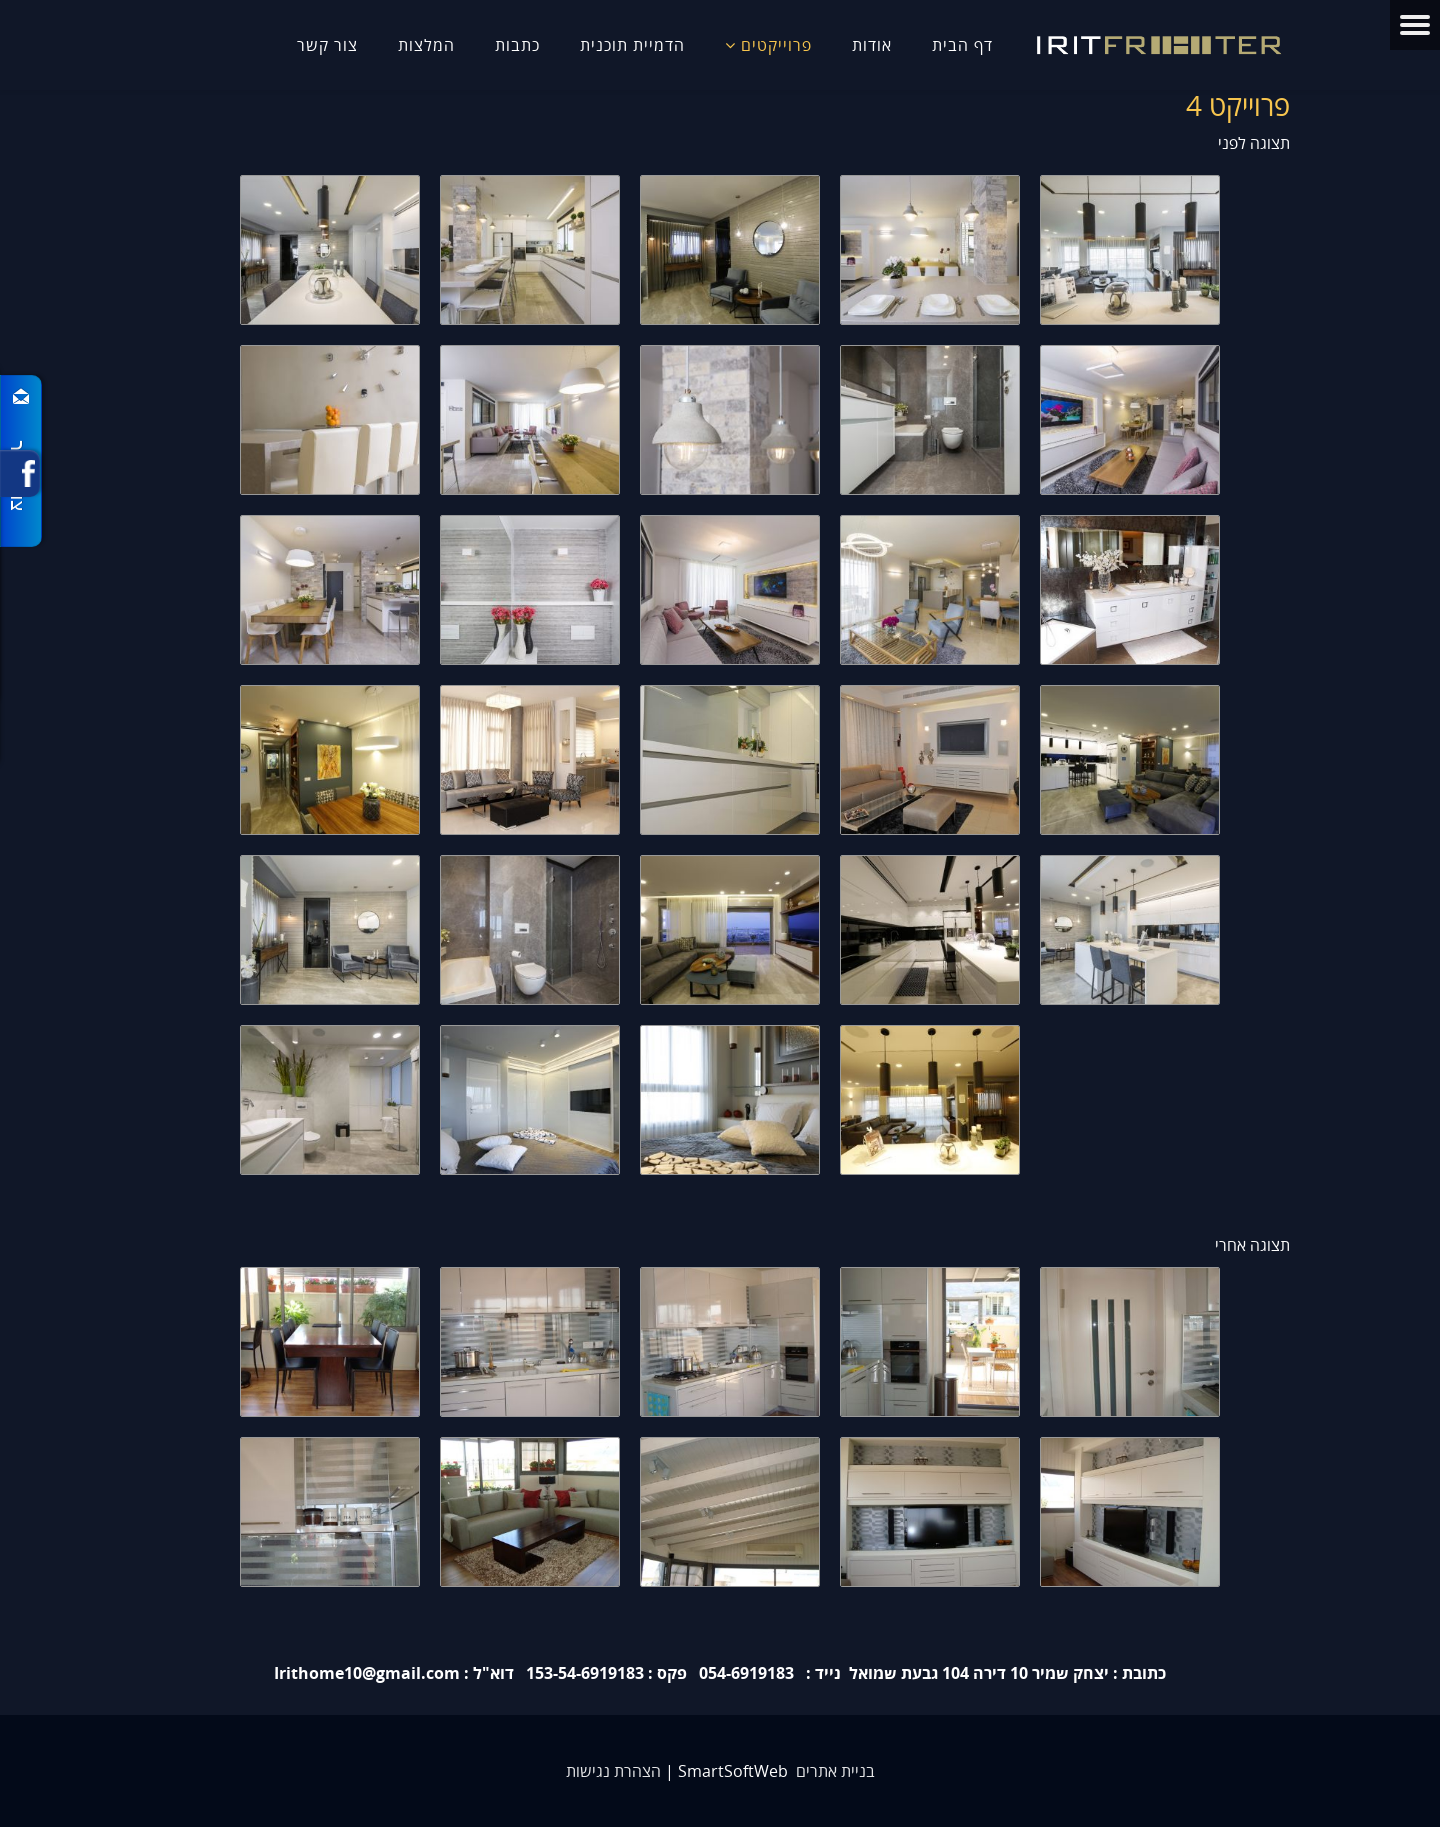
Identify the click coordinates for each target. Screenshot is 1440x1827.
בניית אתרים (835, 1771)
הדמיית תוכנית (632, 45)
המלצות (426, 45)
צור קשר (327, 45)
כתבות (517, 45)
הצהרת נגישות (613, 1771)
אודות (872, 45)
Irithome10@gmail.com (367, 1673)
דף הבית (962, 45)
